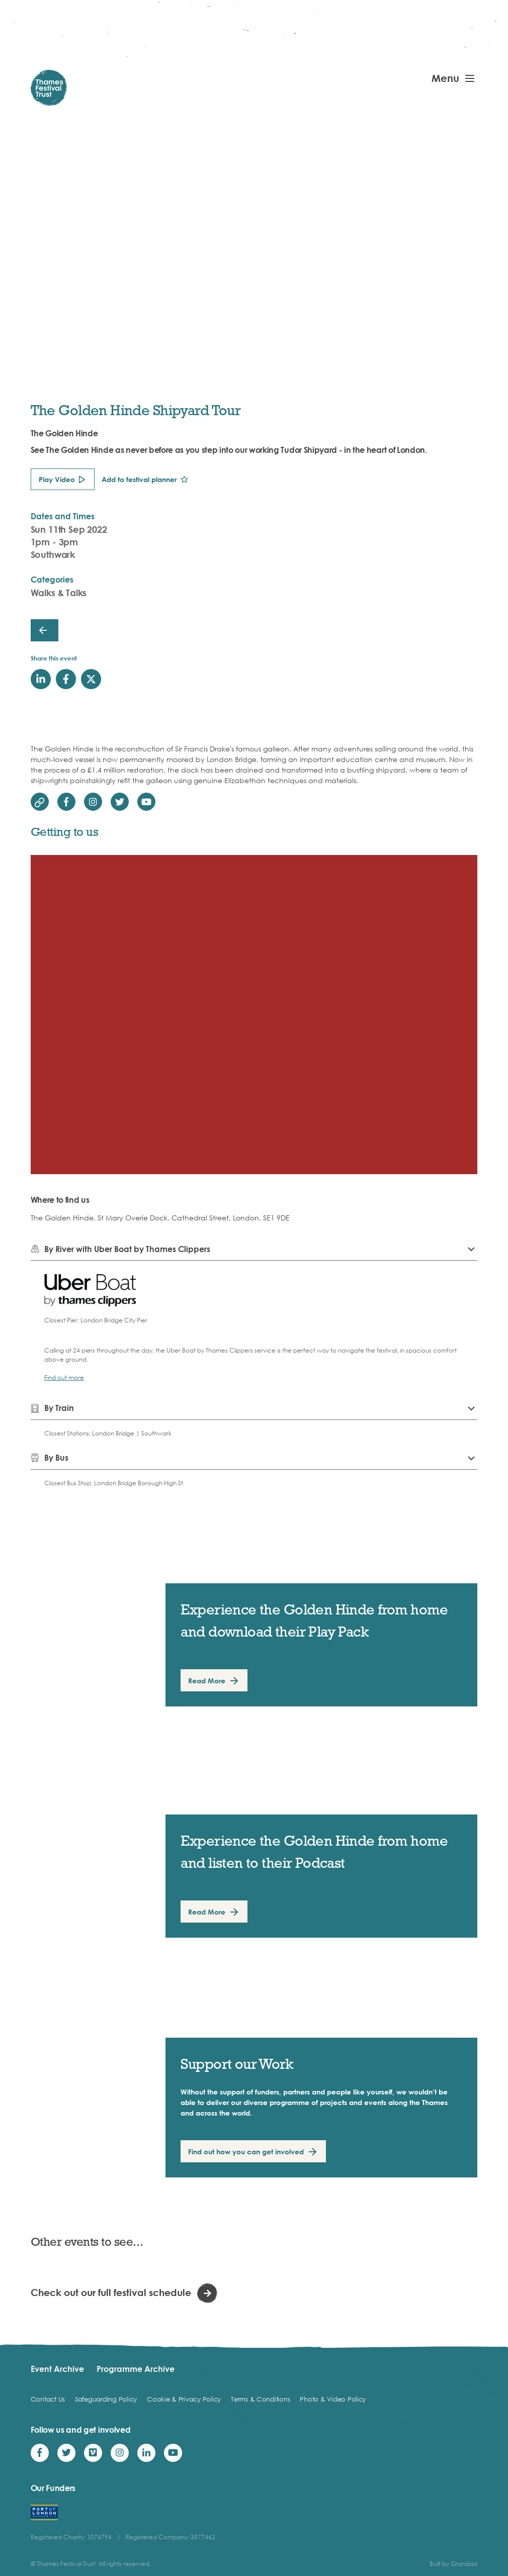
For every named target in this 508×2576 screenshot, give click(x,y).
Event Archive (57, 2369)
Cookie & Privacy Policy (184, 2399)
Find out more (64, 1377)
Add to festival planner (139, 479)
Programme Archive (136, 2369)
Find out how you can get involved (246, 2151)
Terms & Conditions (260, 2399)
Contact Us (48, 2399)
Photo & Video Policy (333, 2399)
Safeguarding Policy (106, 2399)
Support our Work (237, 2063)
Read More (206, 1680)
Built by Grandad (453, 2563)
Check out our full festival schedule (111, 2292)
